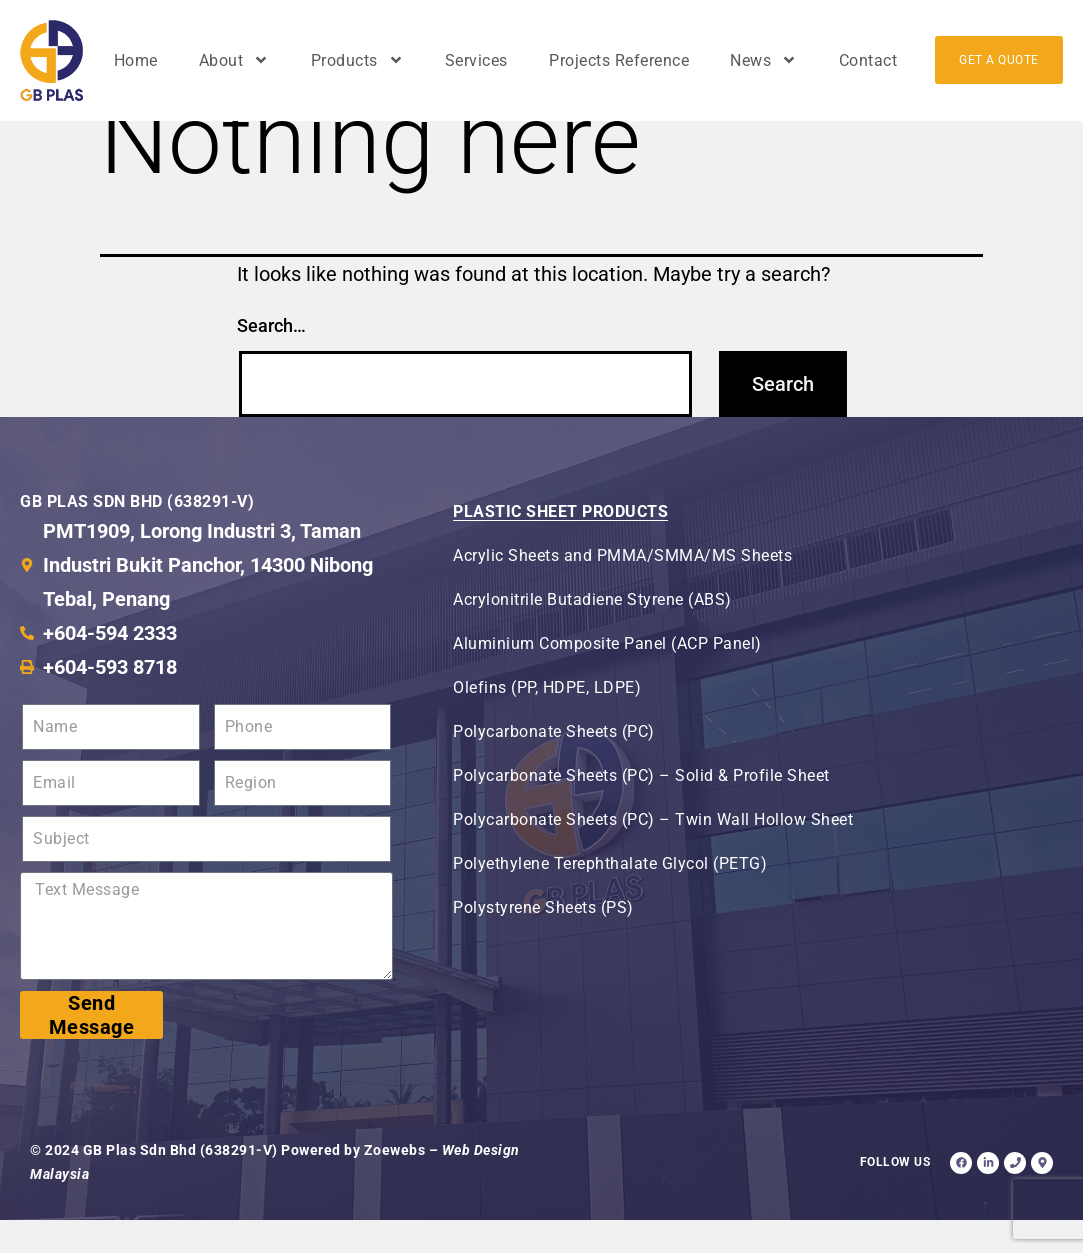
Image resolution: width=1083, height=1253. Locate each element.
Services (476, 60)
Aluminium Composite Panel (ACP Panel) (607, 676)
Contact (868, 60)
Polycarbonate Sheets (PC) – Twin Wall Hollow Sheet (653, 852)
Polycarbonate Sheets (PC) (554, 764)
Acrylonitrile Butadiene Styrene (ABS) (592, 632)
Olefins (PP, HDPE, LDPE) (547, 720)
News (763, 60)
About (234, 60)
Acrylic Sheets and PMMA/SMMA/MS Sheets (622, 588)
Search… (271, 357)
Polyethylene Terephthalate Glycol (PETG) (610, 896)
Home (136, 60)
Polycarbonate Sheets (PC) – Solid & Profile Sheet (641, 808)
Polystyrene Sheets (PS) (543, 940)
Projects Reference (619, 60)
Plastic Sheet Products (560, 544)
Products (357, 60)
